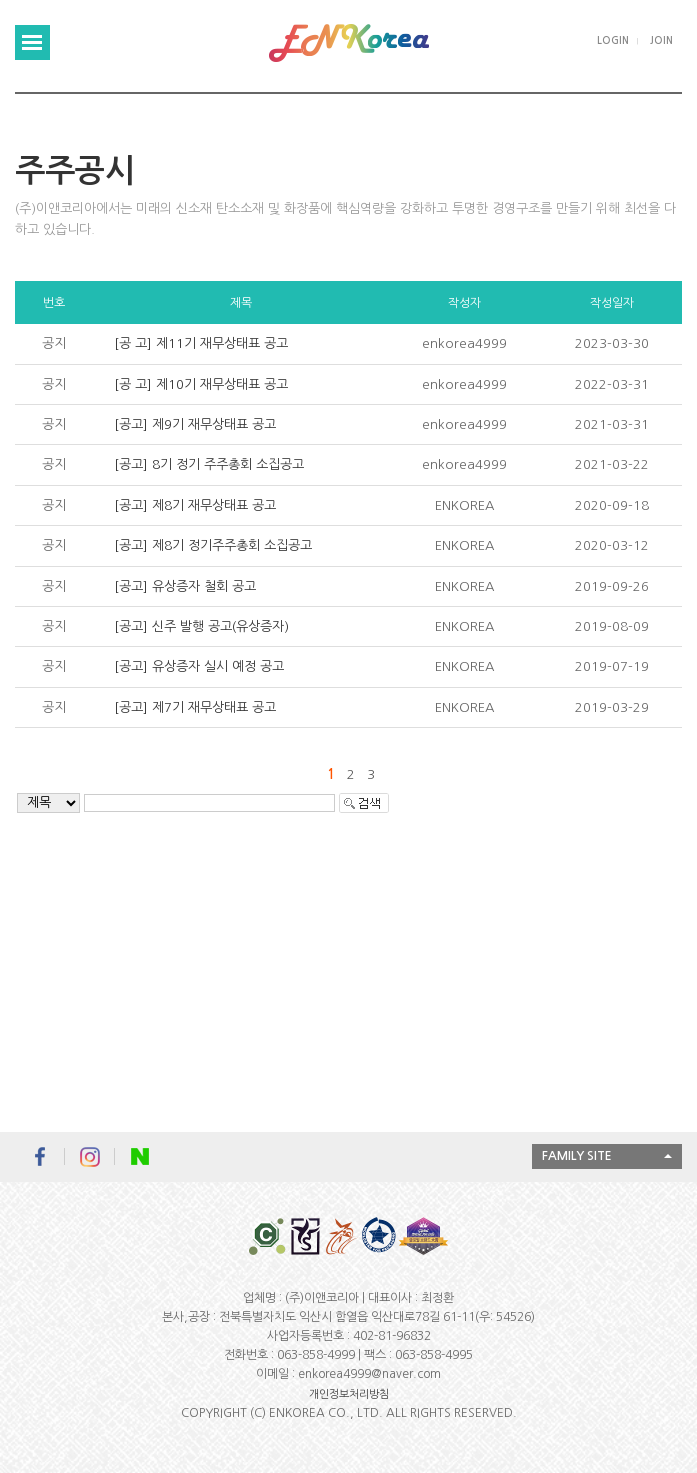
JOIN (661, 40)
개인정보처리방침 (349, 1394)
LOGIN (613, 40)
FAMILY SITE (577, 1156)
